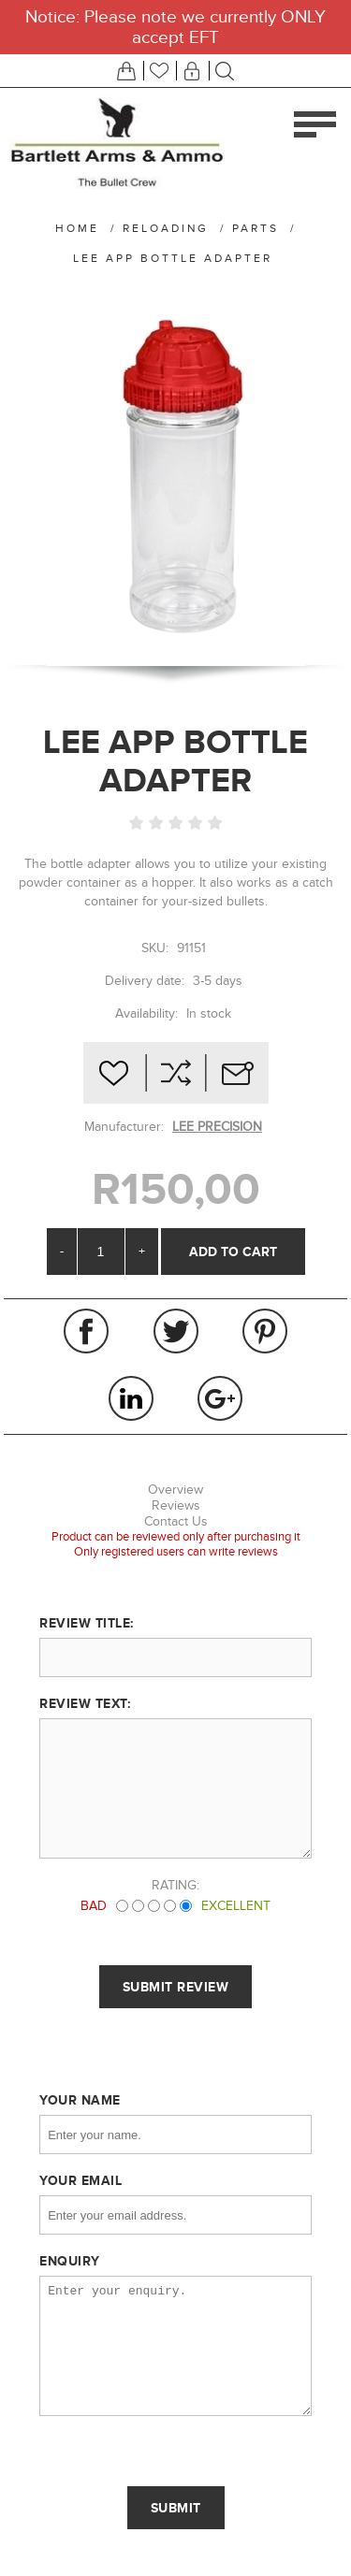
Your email (80, 2180)
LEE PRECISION (217, 1127)
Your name (80, 2099)
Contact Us (176, 1521)
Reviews (176, 1505)
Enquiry (69, 2260)
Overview (175, 1490)
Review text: (84, 1703)
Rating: (175, 1885)
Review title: (86, 1622)
